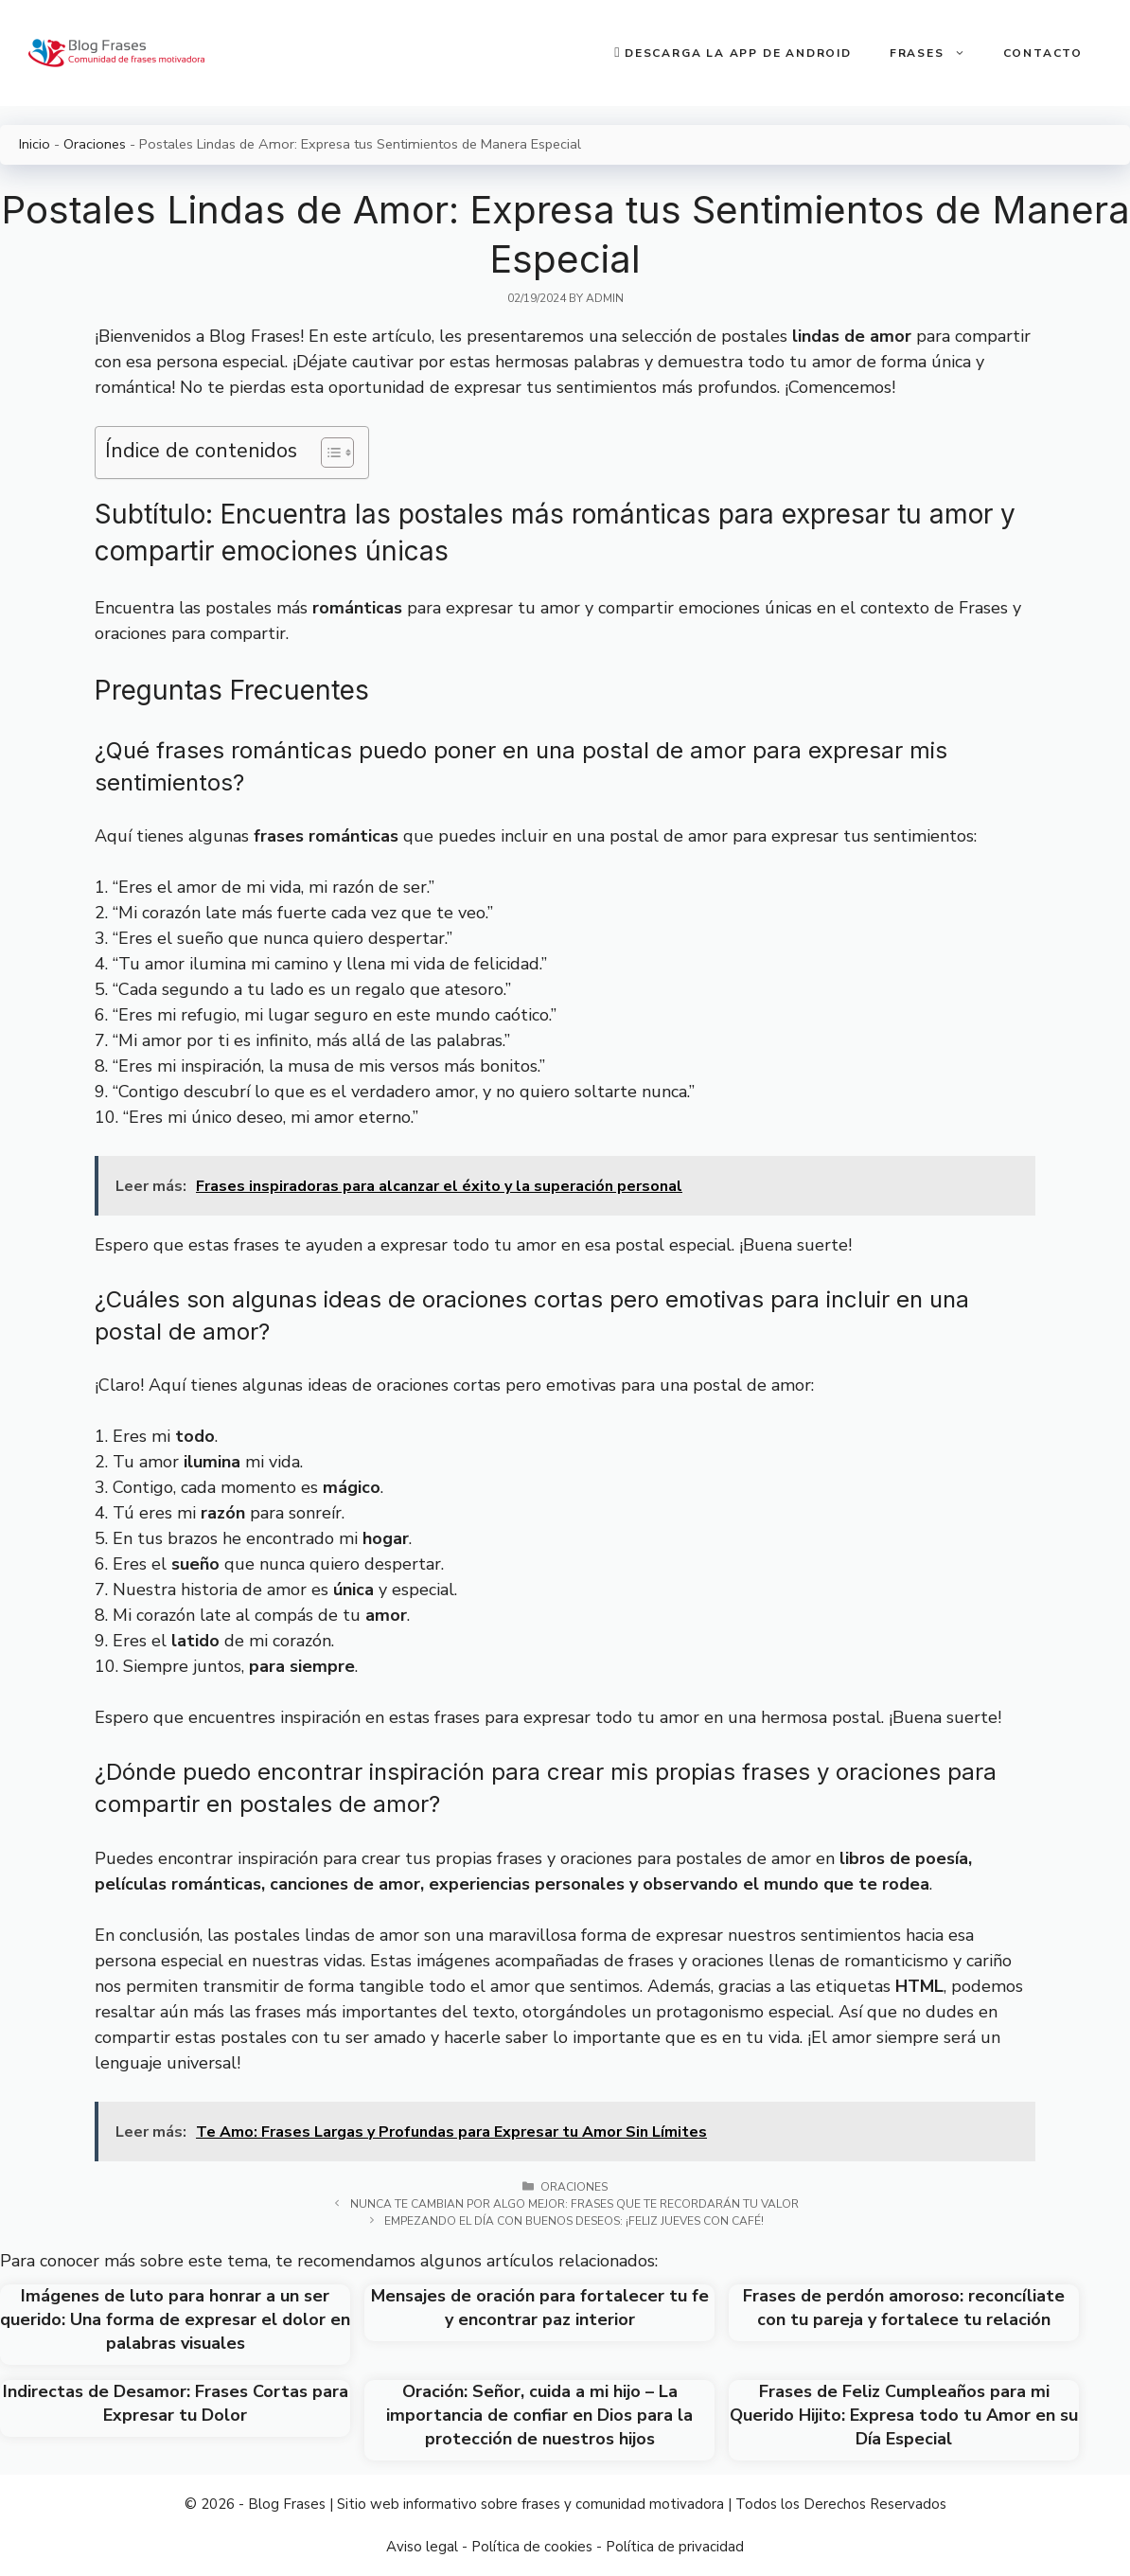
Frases (937, 53)
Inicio (34, 143)
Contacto (1043, 53)
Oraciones (94, 143)
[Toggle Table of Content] (328, 452)
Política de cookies (531, 2546)
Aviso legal (422, 2546)
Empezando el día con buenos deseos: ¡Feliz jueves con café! (574, 2221)
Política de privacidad (675, 2546)
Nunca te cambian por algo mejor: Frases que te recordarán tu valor (574, 2204)
